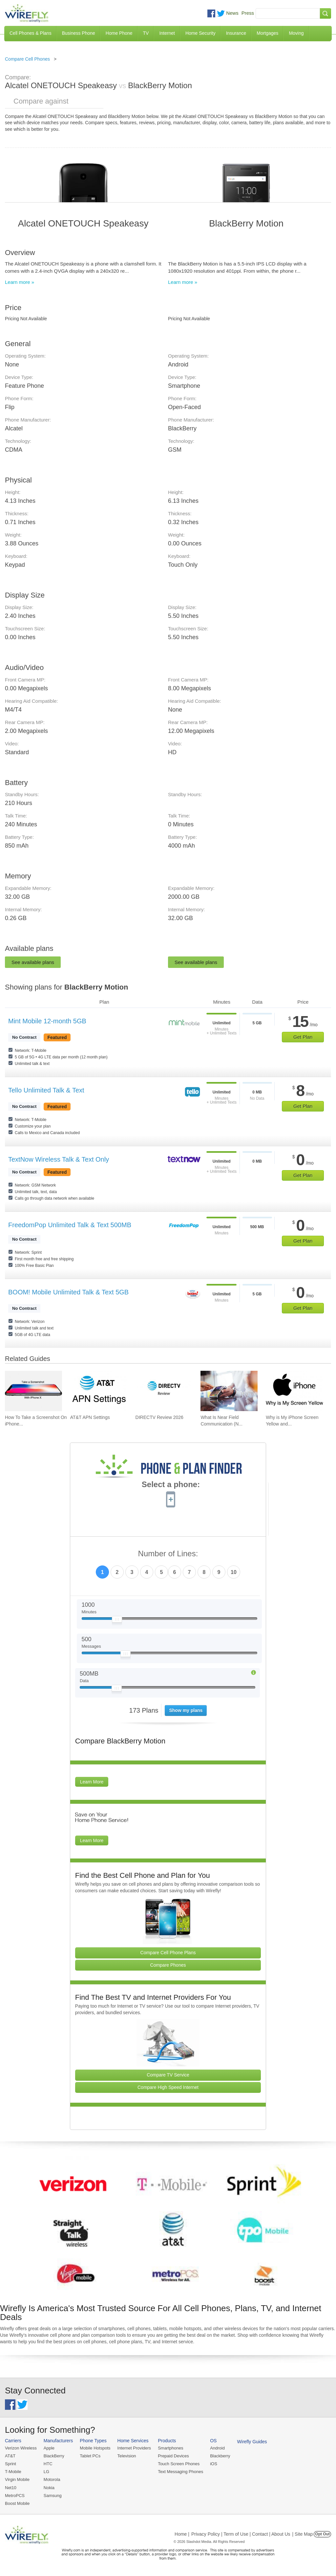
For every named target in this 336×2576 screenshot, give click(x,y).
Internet (167, 33)
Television (126, 2455)
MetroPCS (15, 2495)
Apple (49, 2448)
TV (146, 33)
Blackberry (220, 2455)
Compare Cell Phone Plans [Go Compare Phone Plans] (168, 1952)
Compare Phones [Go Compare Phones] (168, 1965)
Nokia (49, 2487)
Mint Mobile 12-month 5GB (47, 1021)
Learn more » (19, 282)
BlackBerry (54, 2455)
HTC (48, 2463)
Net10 (10, 2487)
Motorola (52, 2479)
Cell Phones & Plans (31, 33)
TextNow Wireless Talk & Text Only (58, 1159)
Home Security (200, 33)
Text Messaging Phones (180, 2471)
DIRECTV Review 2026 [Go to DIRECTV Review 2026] (159, 1417)
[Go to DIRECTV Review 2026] (164, 1391)
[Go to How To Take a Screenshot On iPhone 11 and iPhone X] (33, 1391)
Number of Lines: (168, 1554)
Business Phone (78, 33)
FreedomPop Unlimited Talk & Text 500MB (69, 1225)
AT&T (10, 2455)
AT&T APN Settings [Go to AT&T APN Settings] (90, 1417)
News (232, 13)
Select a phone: (171, 1485)
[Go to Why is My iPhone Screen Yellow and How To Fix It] (294, 1391)
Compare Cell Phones (27, 59)
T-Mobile (13, 2471)
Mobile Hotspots (95, 2448)
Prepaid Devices (173, 2455)
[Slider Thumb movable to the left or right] (117, 1621)
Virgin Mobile (17, 2479)
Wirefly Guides (252, 2441)
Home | (182, 2534)
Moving (296, 33)
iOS (213, 2463)
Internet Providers (134, 2448)
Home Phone (119, 33)
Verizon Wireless (21, 2448)
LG (46, 2471)
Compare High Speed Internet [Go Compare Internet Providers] (168, 2087)
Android (217, 2448)
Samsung (53, 2495)
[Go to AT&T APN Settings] (98, 1391)
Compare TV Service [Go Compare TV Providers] (168, 2074)
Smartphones (170, 2448)
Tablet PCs (90, 2455)
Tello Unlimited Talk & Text (46, 1090)
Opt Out (322, 2534)
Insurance (236, 33)
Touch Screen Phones (179, 2463)
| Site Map (302, 2534)
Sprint (10, 2463)
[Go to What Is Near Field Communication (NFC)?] (229, 1391)
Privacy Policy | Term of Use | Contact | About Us (240, 2534)
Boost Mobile (17, 2503)
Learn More (92, 1781)
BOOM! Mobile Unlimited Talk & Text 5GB (68, 1292)
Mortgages (267, 33)
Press (248, 13)
